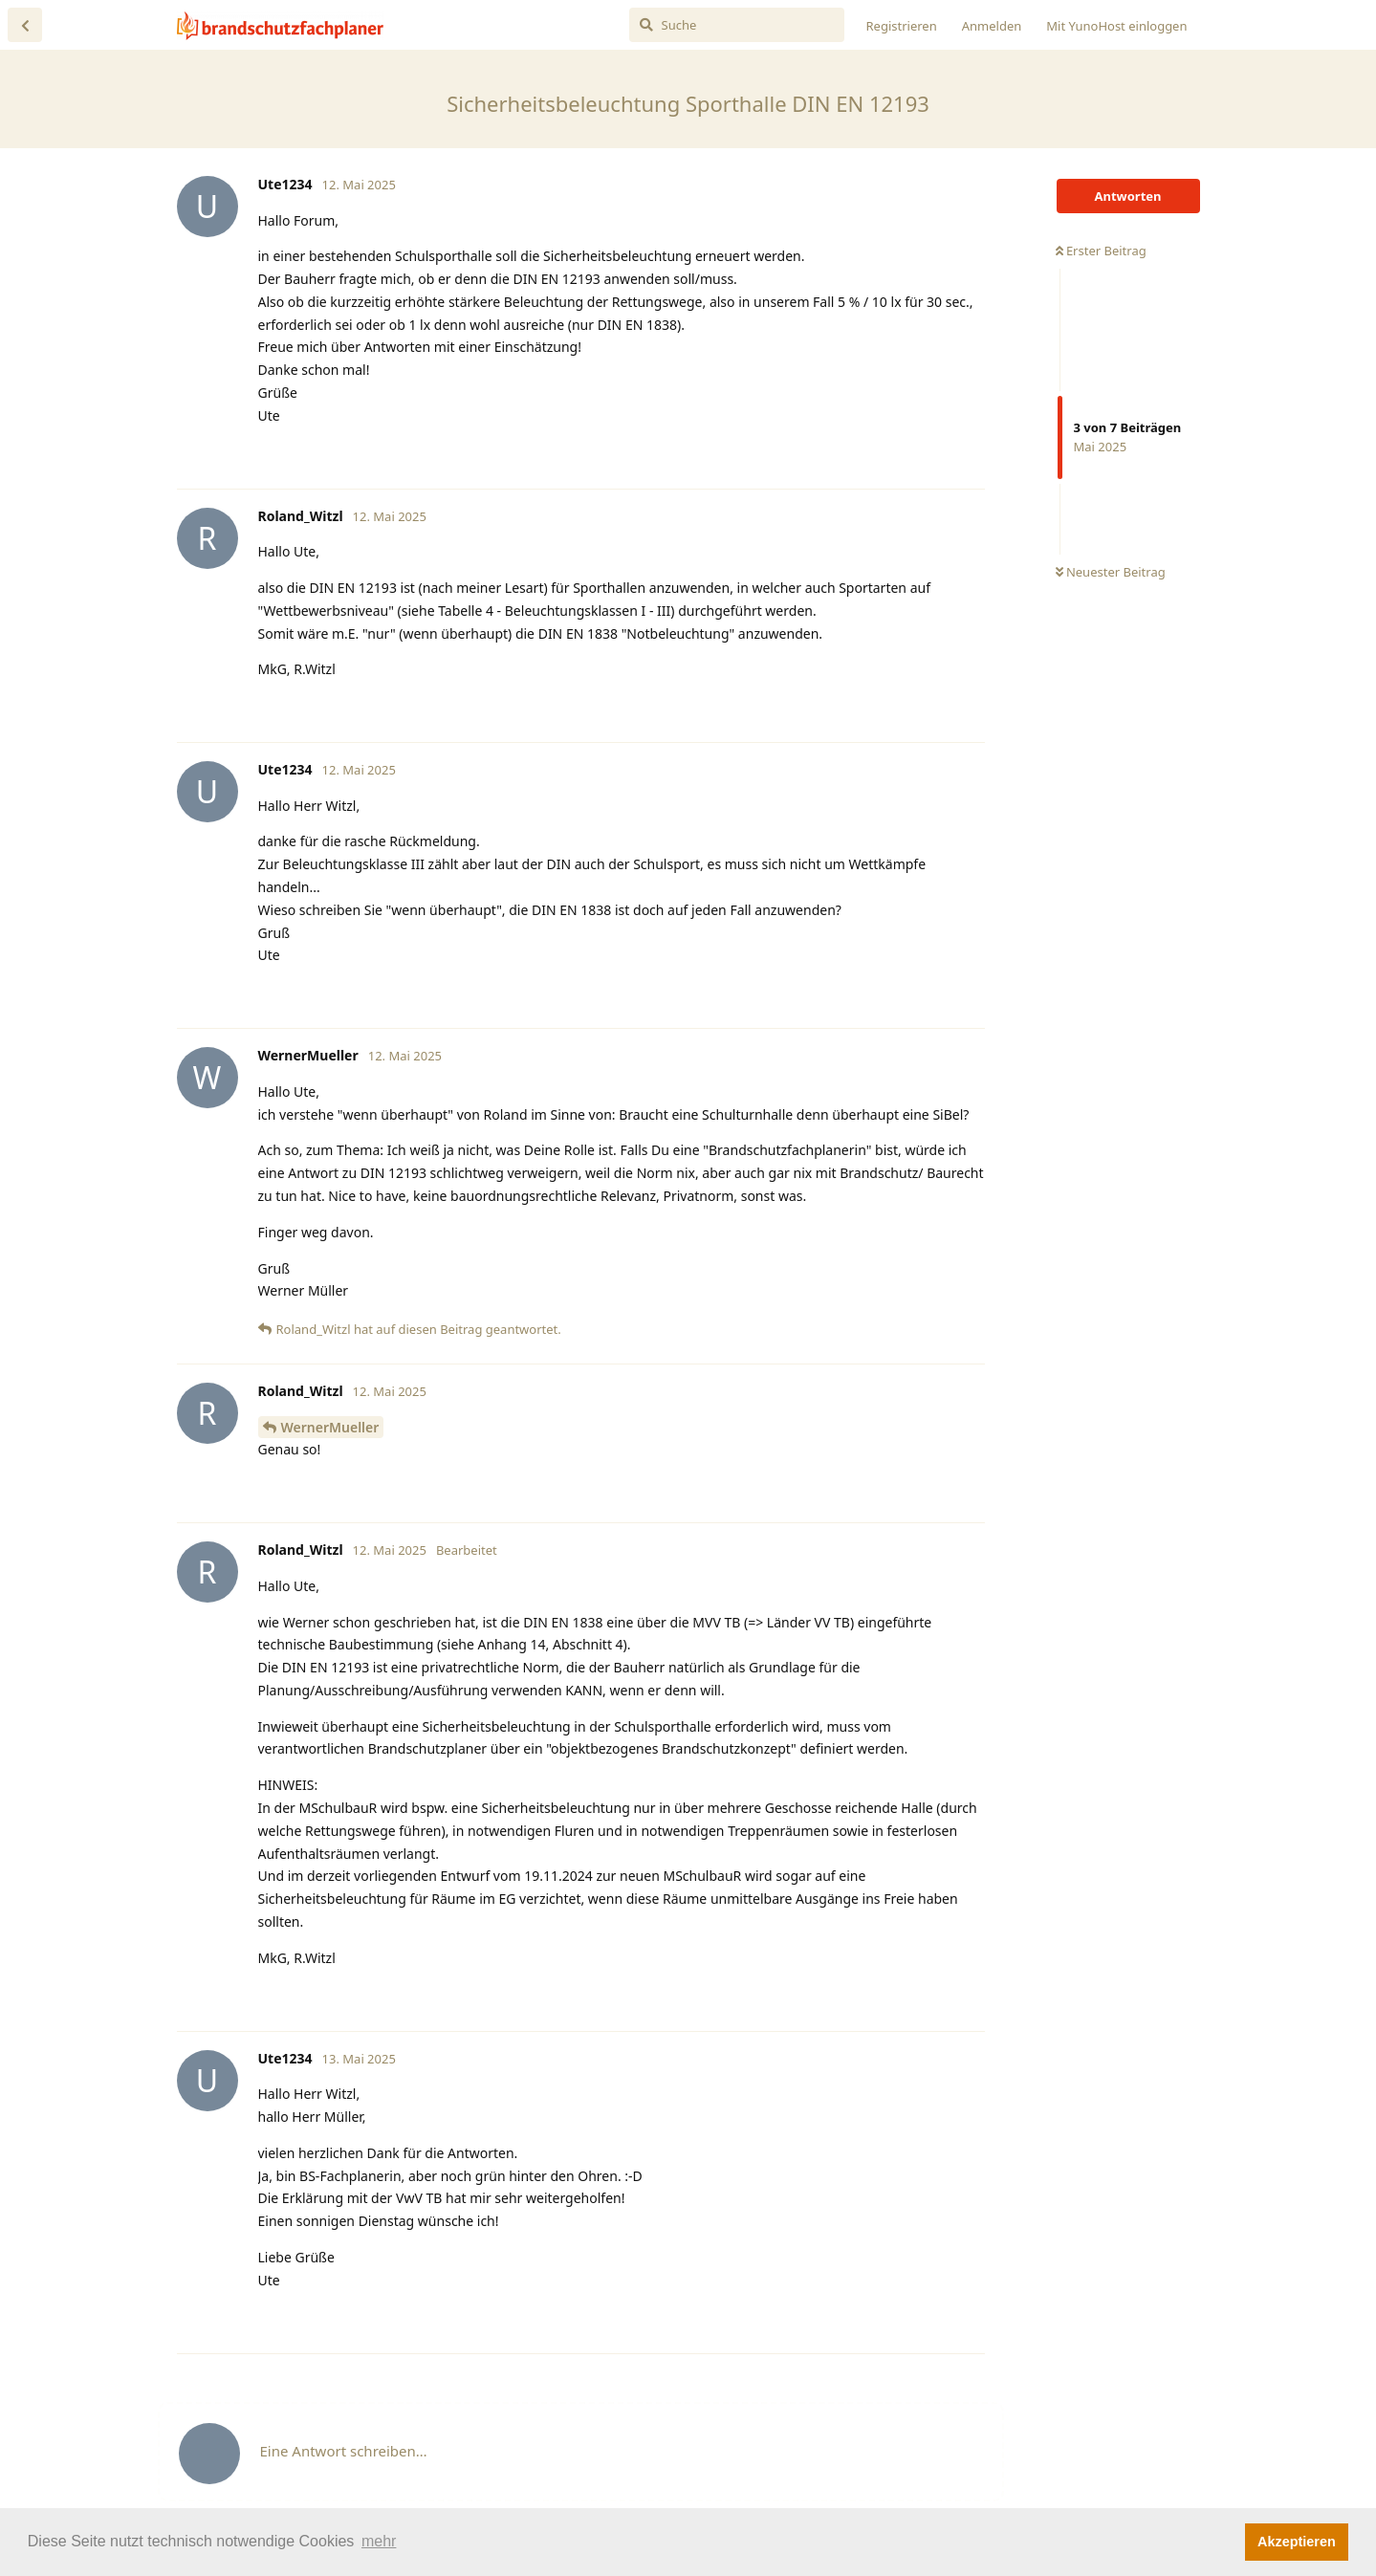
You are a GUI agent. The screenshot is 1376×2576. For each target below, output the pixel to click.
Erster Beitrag (1101, 250)
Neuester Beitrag (1111, 571)
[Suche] (736, 25)
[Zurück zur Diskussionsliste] (25, 25)
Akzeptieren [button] (1296, 2541)
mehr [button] (378, 2541)
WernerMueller (330, 1427)
